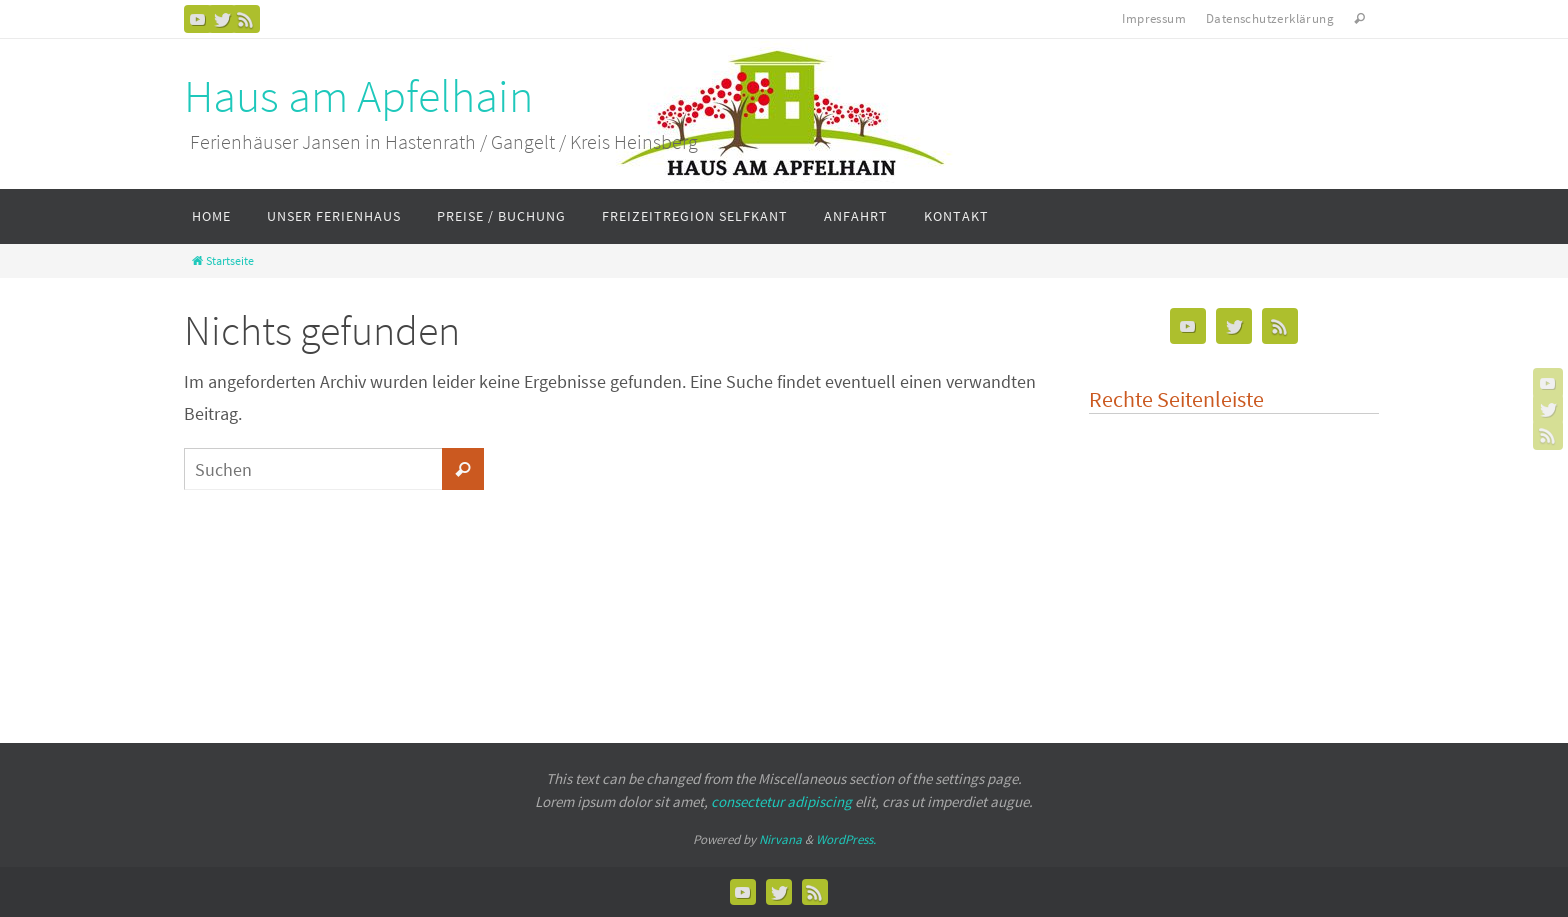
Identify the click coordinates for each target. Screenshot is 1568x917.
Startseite (221, 260)
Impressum (1154, 18)
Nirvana (780, 839)
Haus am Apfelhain (358, 96)
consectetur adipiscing (781, 801)
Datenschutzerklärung (1270, 18)
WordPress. (846, 839)
